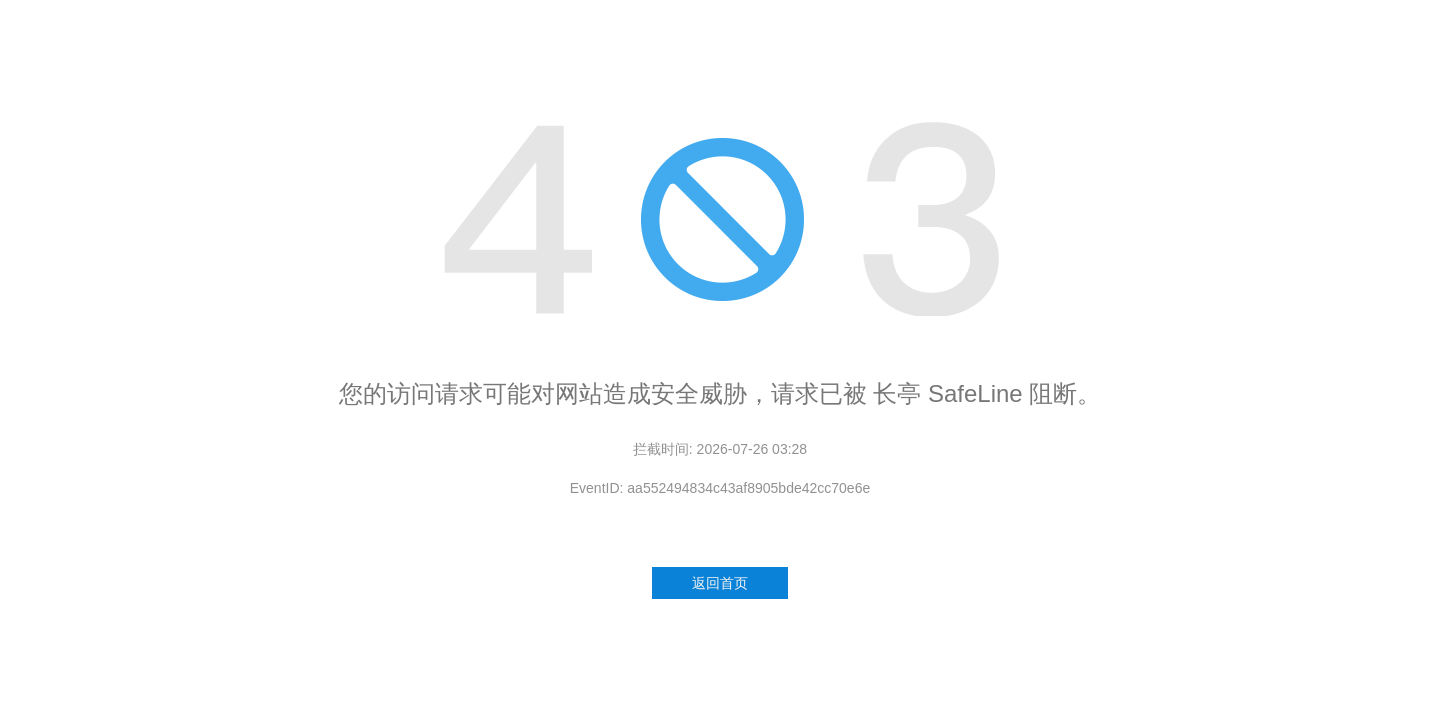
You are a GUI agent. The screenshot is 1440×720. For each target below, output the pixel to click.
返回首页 (720, 583)
